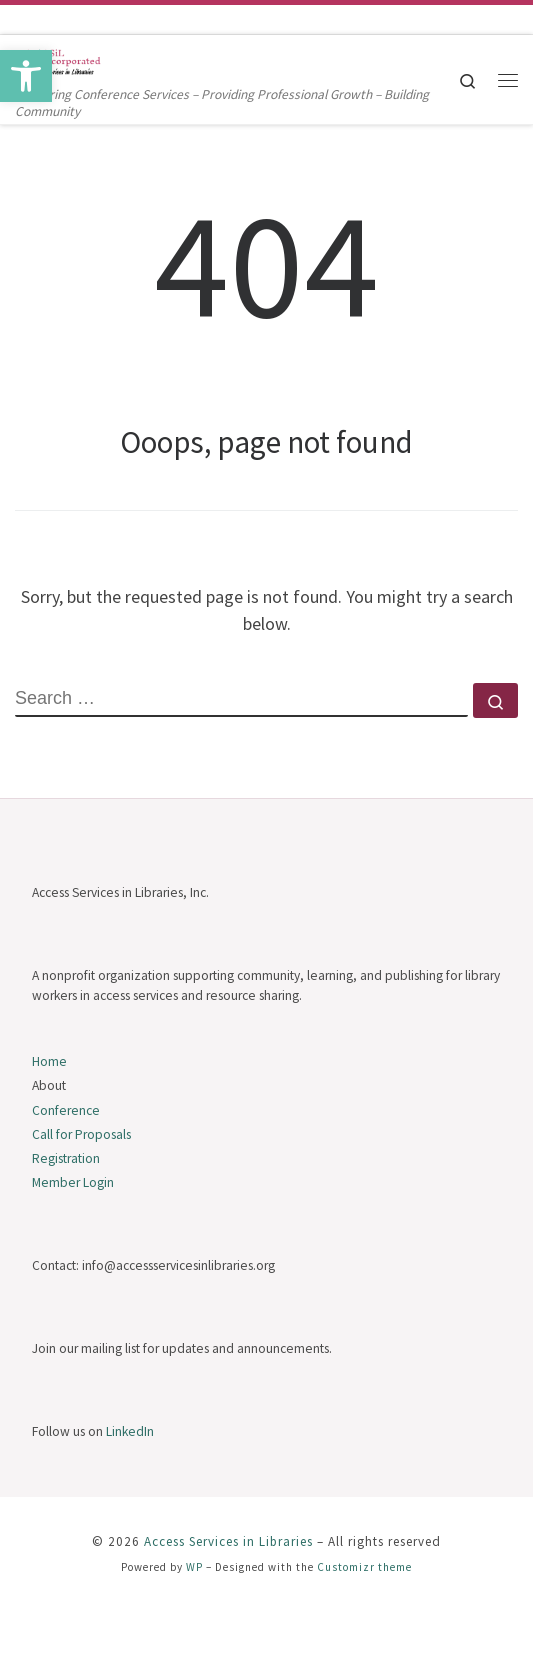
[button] (26, 76)
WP (194, 1567)
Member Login (73, 1182)
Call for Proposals (81, 1134)
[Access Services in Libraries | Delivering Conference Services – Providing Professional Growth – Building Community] (60, 59)
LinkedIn (130, 1431)
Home (49, 1061)
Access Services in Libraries (228, 1541)
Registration (66, 1158)
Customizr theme (364, 1567)
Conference (66, 1110)
